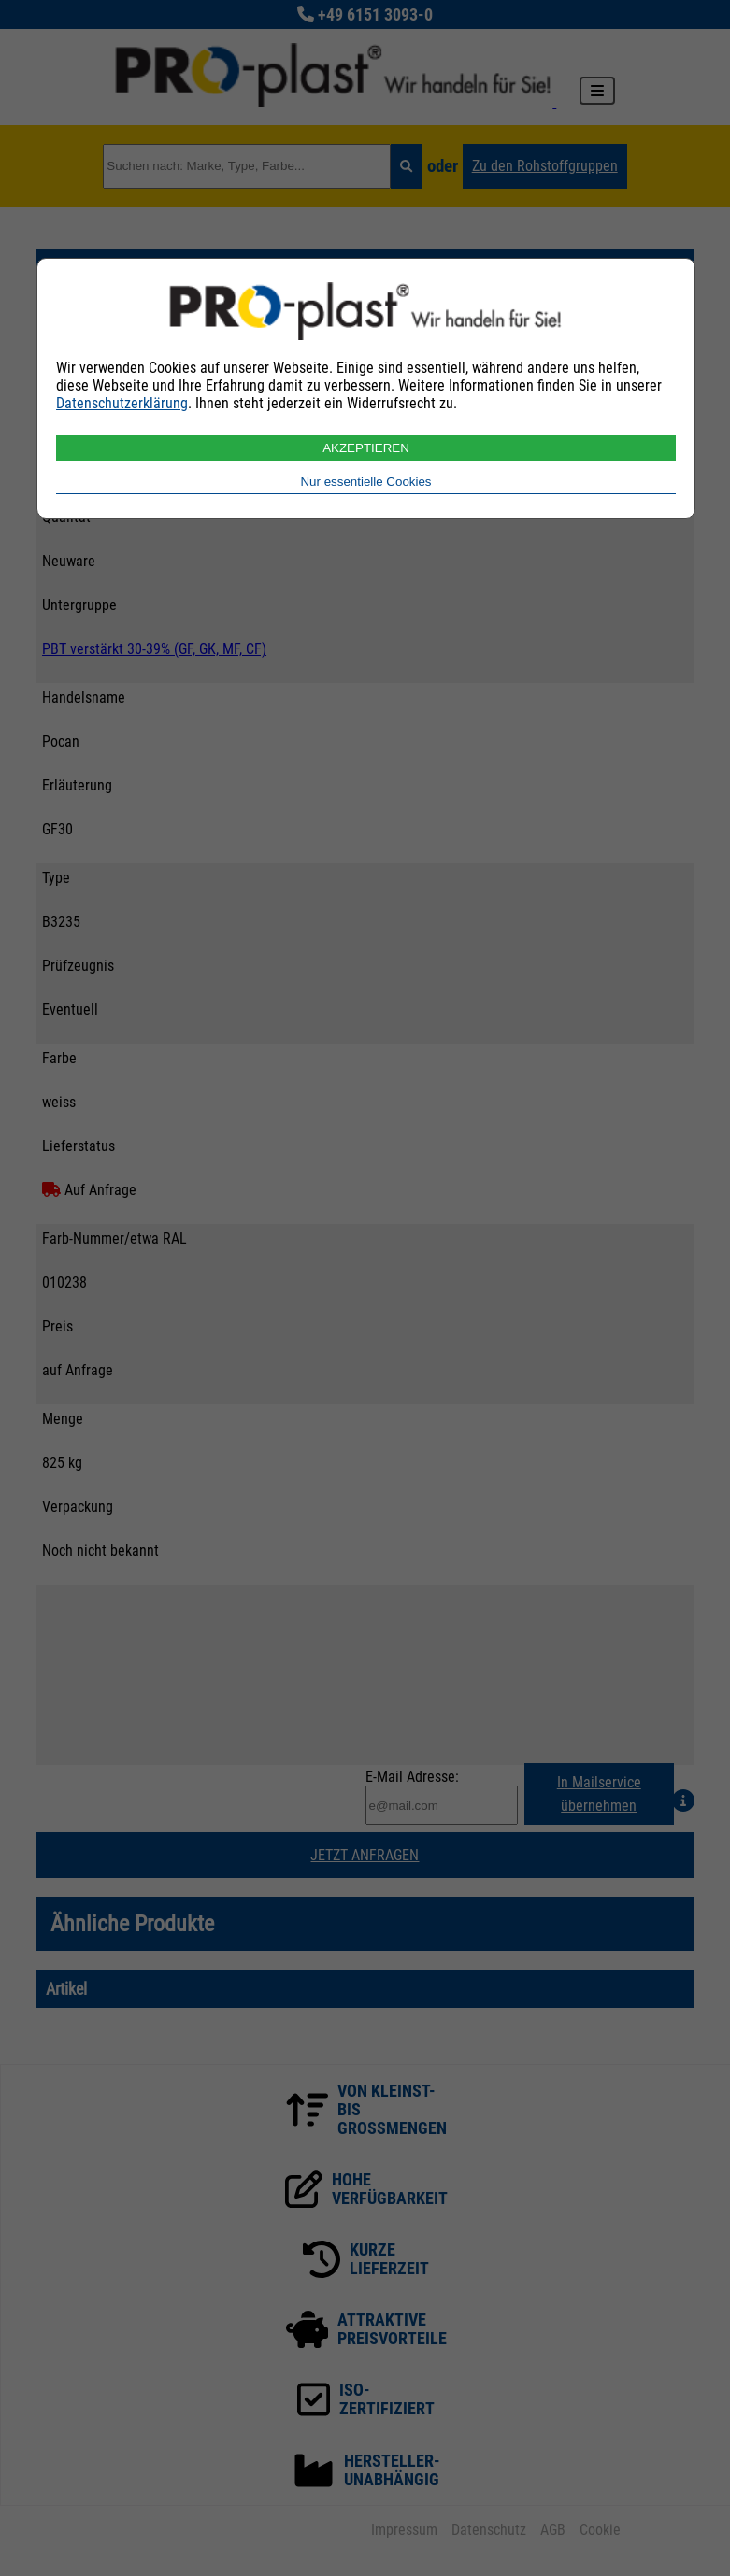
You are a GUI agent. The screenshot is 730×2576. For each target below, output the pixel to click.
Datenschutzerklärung (122, 403)
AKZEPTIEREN (365, 448)
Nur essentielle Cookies (365, 482)
